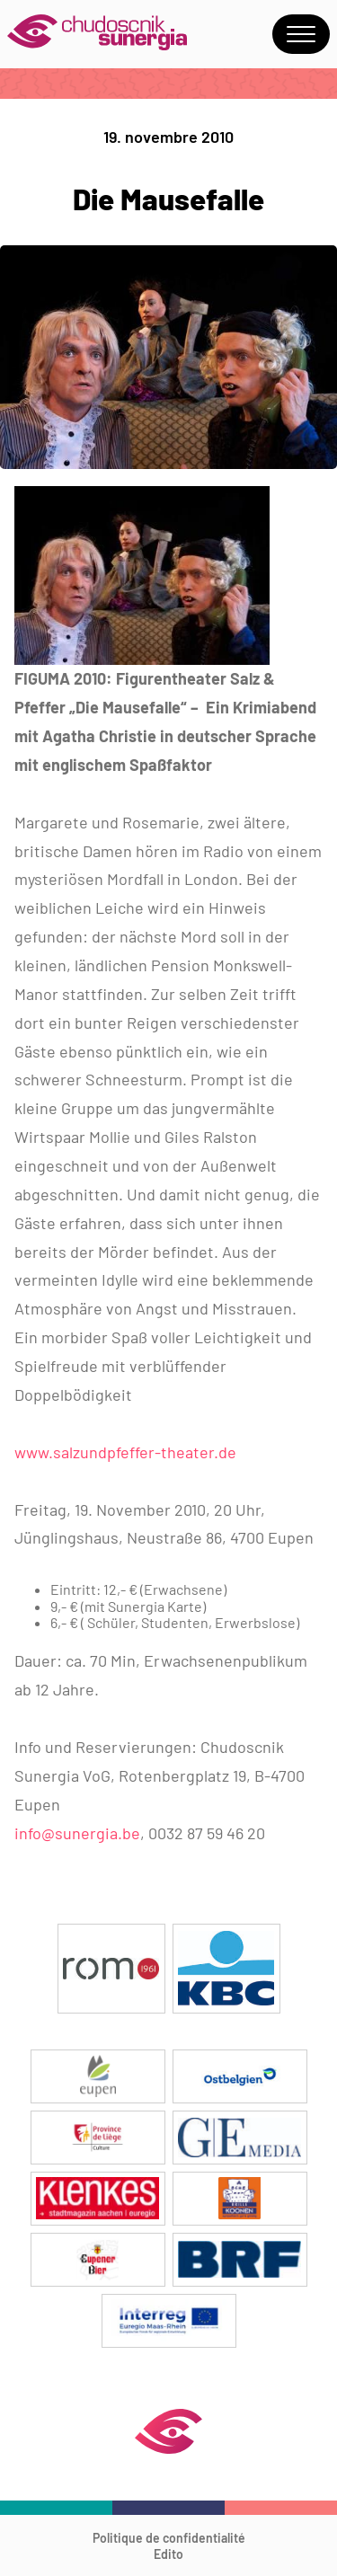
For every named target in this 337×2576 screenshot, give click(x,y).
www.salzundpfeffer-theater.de (125, 1452)
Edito (168, 2554)
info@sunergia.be (77, 1833)
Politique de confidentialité (169, 2537)
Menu (301, 34)
